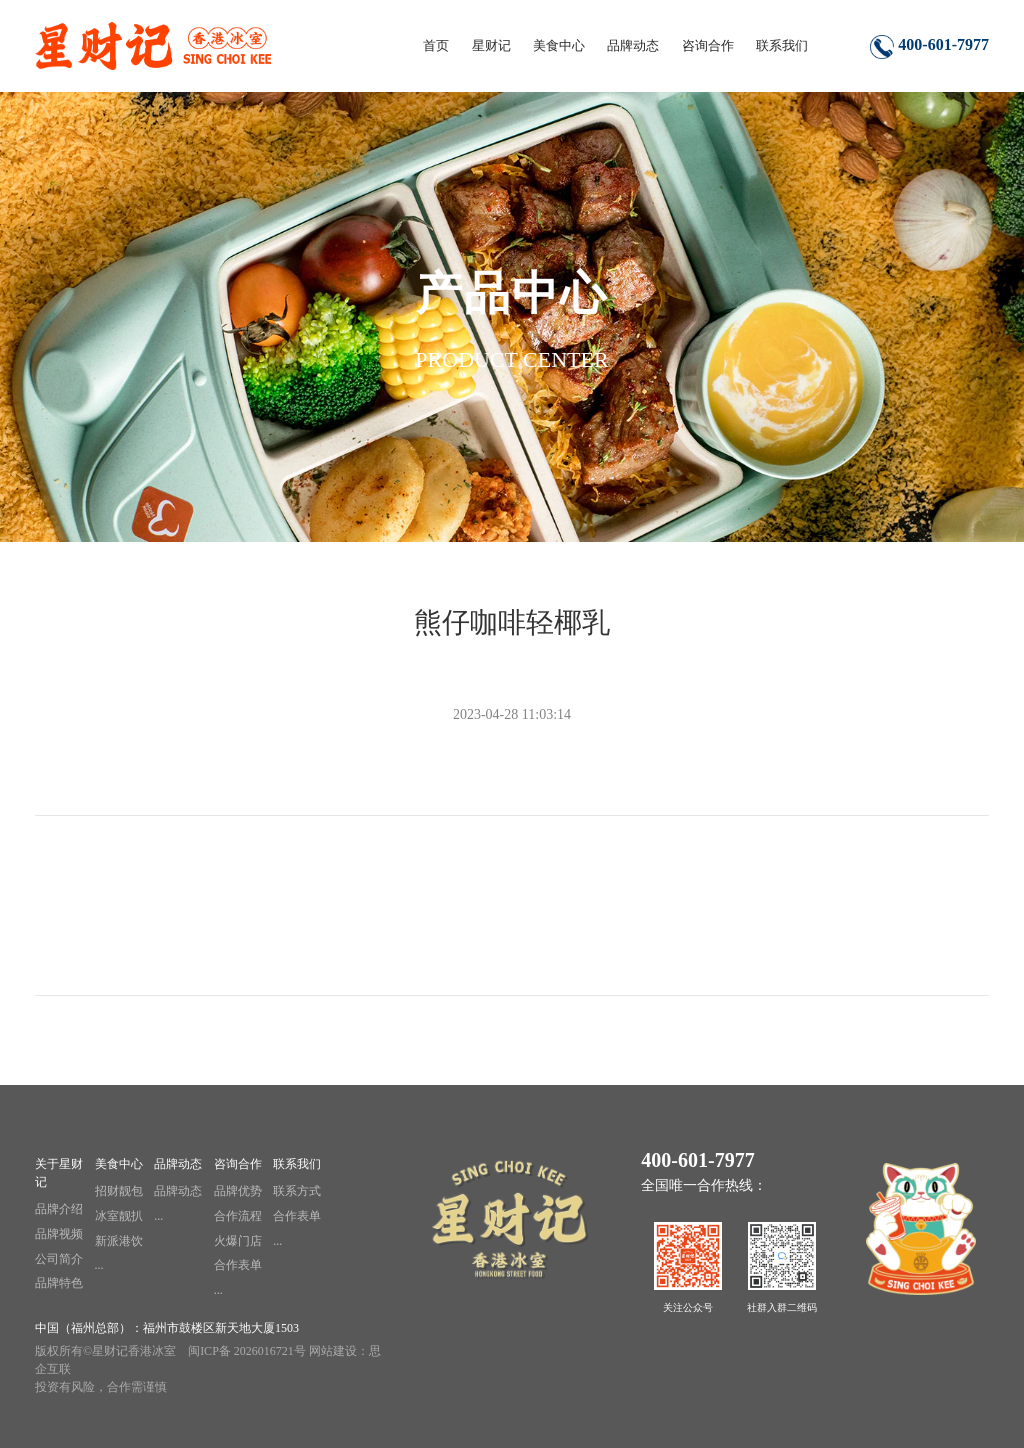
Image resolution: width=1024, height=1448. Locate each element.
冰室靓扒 (119, 1216)
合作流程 (238, 1216)
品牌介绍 (59, 1209)
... (99, 1265)
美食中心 (119, 1164)
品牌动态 (178, 1164)
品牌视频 (59, 1234)
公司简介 (59, 1259)
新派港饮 (119, 1241)
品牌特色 (59, 1283)
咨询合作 (238, 1164)
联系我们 (297, 1164)
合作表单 (238, 1265)
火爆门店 (238, 1241)
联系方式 (297, 1191)
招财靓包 (119, 1191)
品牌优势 (238, 1191)
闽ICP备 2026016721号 (247, 1351)
